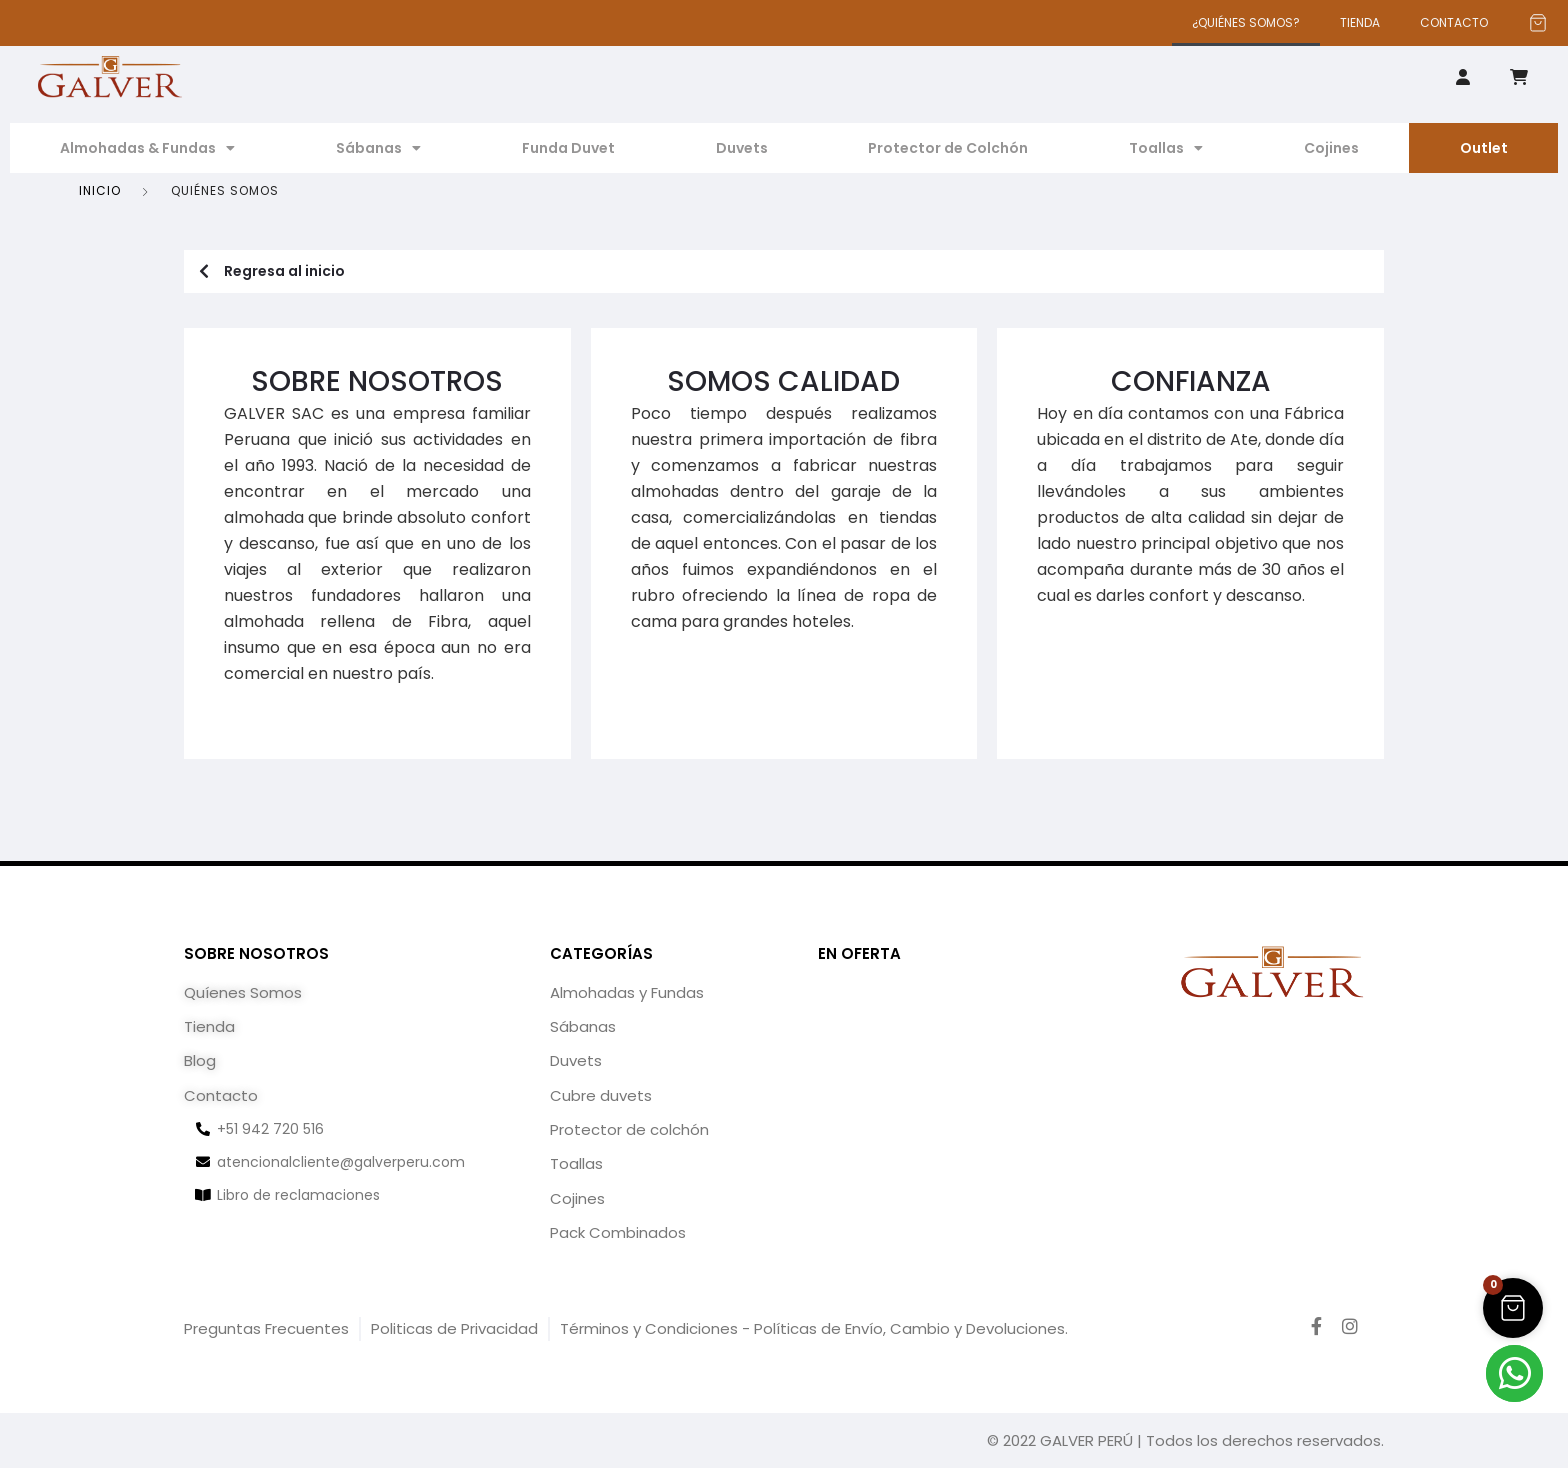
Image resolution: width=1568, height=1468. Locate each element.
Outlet (1484, 148)
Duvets (742, 148)
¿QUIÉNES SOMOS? (1246, 22)
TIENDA (1360, 22)
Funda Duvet (568, 148)
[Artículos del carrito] (1538, 23)
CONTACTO (1454, 22)
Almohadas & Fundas (147, 148)
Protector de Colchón (948, 148)
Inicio (100, 190)
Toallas (1166, 148)
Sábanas (378, 148)
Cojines (1331, 148)
